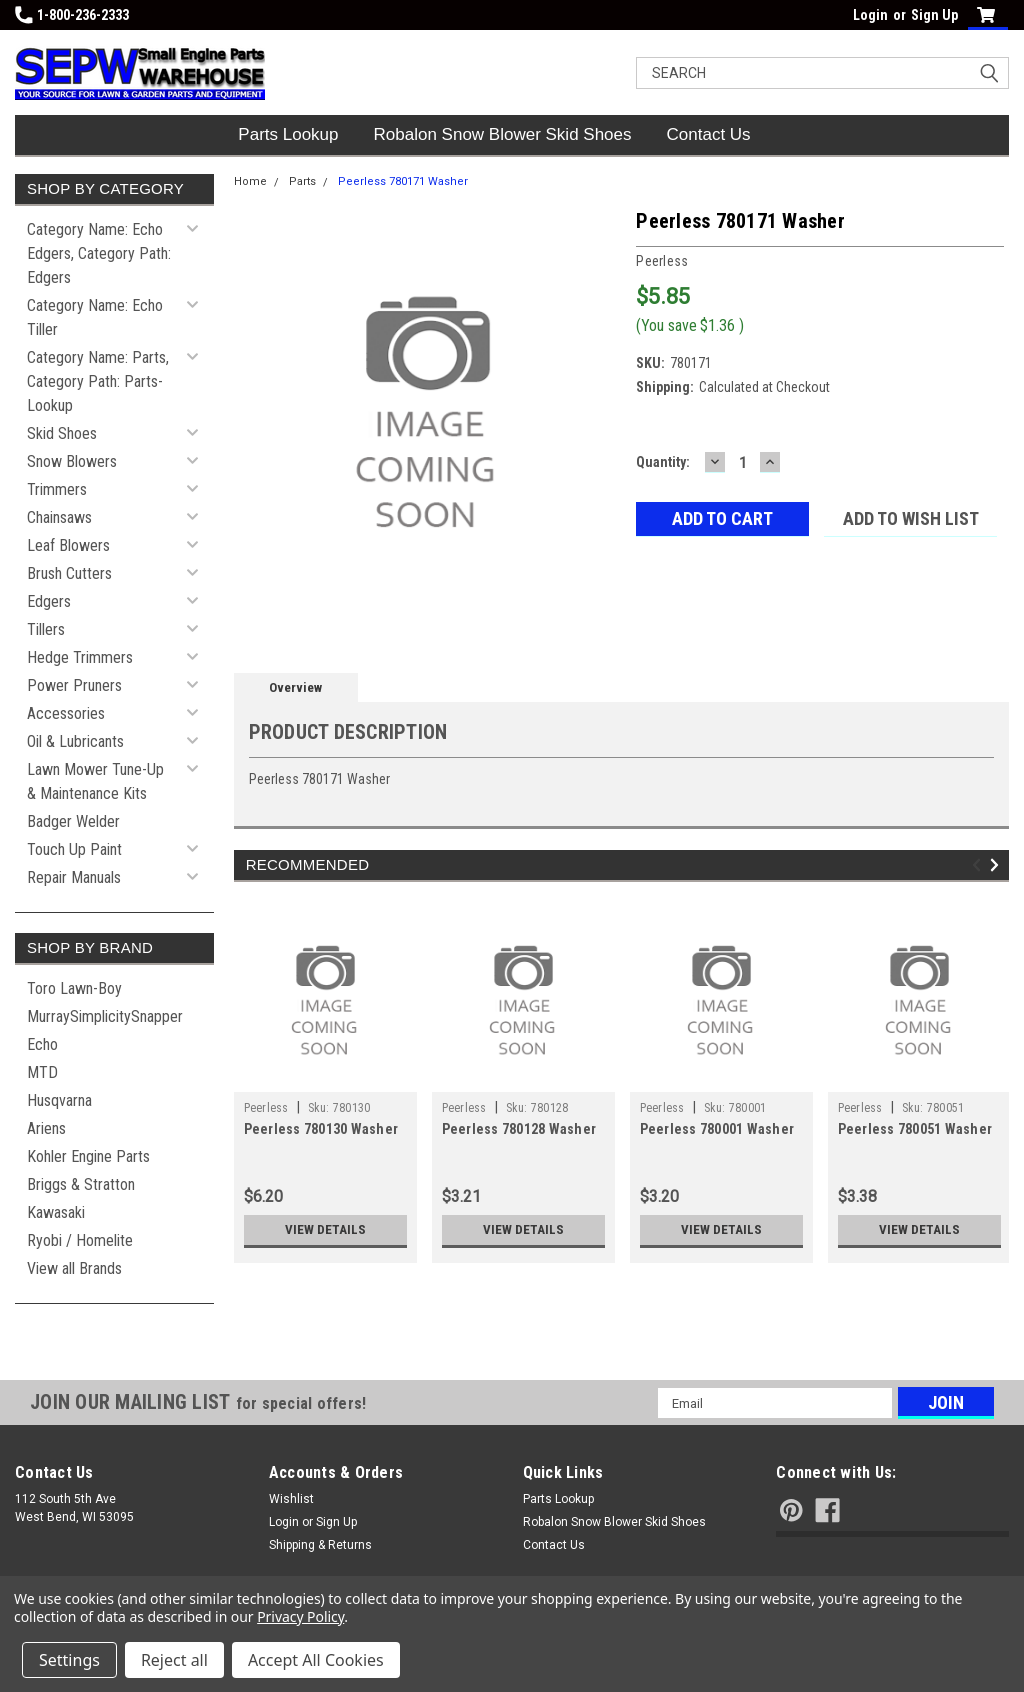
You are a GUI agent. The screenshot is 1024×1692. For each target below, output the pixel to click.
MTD (42, 1072)
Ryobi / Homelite (80, 1240)
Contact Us (709, 134)
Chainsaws (59, 517)
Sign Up (934, 15)
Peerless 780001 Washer (717, 1129)
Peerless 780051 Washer (915, 1129)
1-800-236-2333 (72, 15)
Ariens (46, 1128)
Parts (302, 181)
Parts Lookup (288, 134)
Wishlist (291, 1499)
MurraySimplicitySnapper (105, 1016)
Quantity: (663, 462)
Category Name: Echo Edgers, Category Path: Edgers (99, 253)
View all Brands (74, 1268)
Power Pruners (74, 685)
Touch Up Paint (74, 849)
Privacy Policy (300, 1616)
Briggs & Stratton (81, 1184)
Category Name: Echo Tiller (95, 317)
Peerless (266, 1108)
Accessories (66, 713)
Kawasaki (56, 1212)
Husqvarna (59, 1100)
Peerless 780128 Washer (519, 1129)
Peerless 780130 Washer (321, 1129)
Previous (979, 864)
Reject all (174, 1660)
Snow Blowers (72, 461)
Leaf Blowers (68, 545)
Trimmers (57, 489)
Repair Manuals (74, 877)
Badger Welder (73, 821)
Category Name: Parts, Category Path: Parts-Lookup (98, 381)
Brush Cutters (69, 573)
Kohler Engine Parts (88, 1156)
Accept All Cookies (316, 1660)
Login (870, 15)
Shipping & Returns (320, 1545)
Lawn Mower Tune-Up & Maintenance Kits (95, 781)
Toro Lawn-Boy (74, 988)
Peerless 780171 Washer (403, 181)
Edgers (49, 601)
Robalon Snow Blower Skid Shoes (503, 134)
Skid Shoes (62, 433)
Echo (42, 1044)
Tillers (46, 629)
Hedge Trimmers (80, 657)
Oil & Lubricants (75, 741)
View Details (325, 1230)
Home (250, 181)
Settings (69, 1660)
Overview (295, 687)
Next (997, 864)
